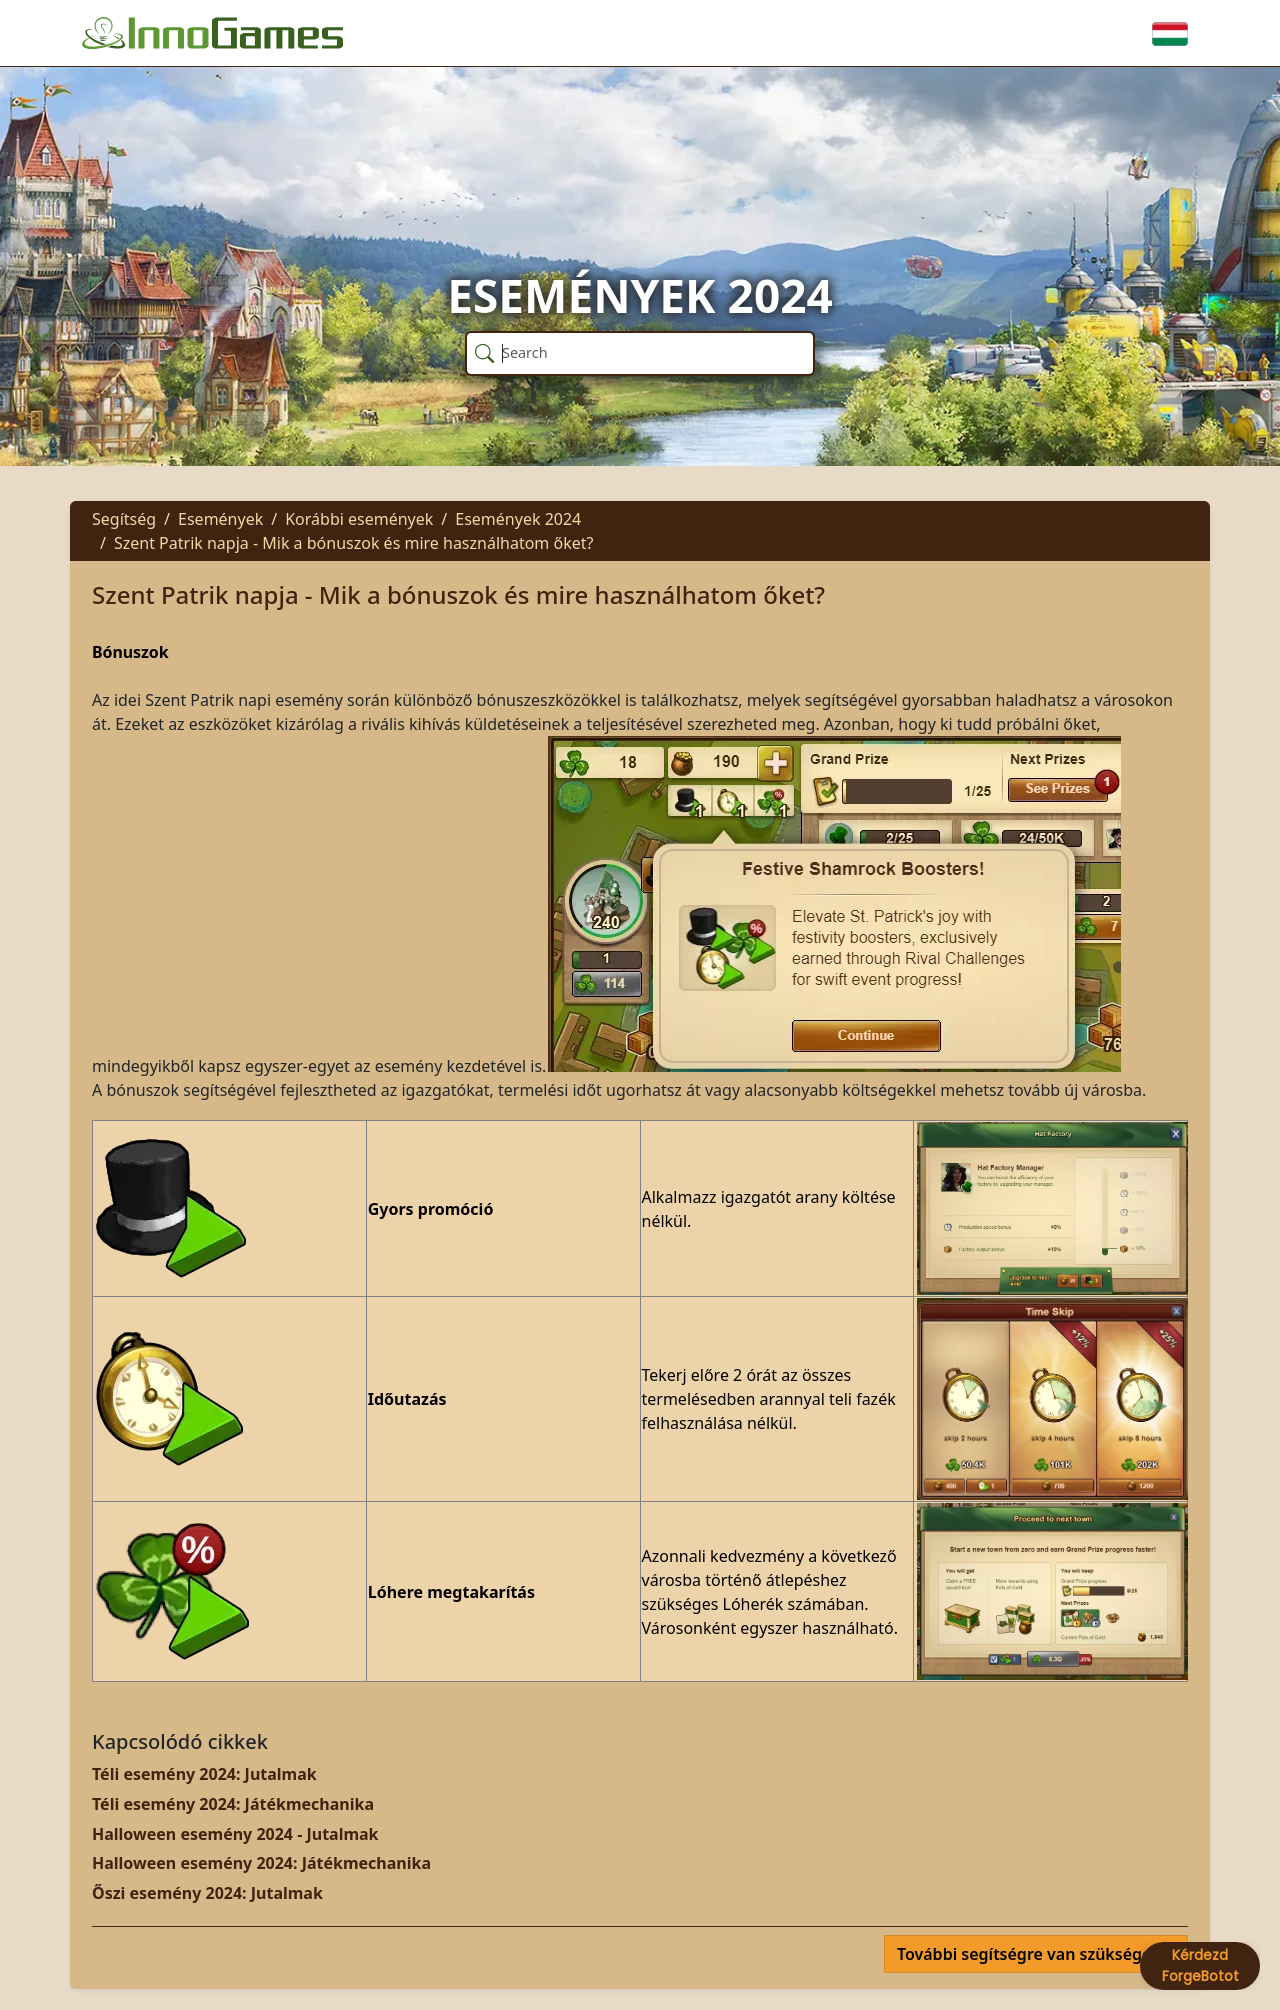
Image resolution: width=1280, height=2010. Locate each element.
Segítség (124, 519)
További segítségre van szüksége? (1030, 1954)
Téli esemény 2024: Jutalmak (204, 1774)
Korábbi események (359, 519)
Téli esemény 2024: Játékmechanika (233, 1804)
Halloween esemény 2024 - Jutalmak (235, 1834)
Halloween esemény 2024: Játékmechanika (261, 1863)
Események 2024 (518, 519)
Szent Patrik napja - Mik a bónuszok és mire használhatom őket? (354, 543)
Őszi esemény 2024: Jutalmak (207, 1893)
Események (220, 519)
